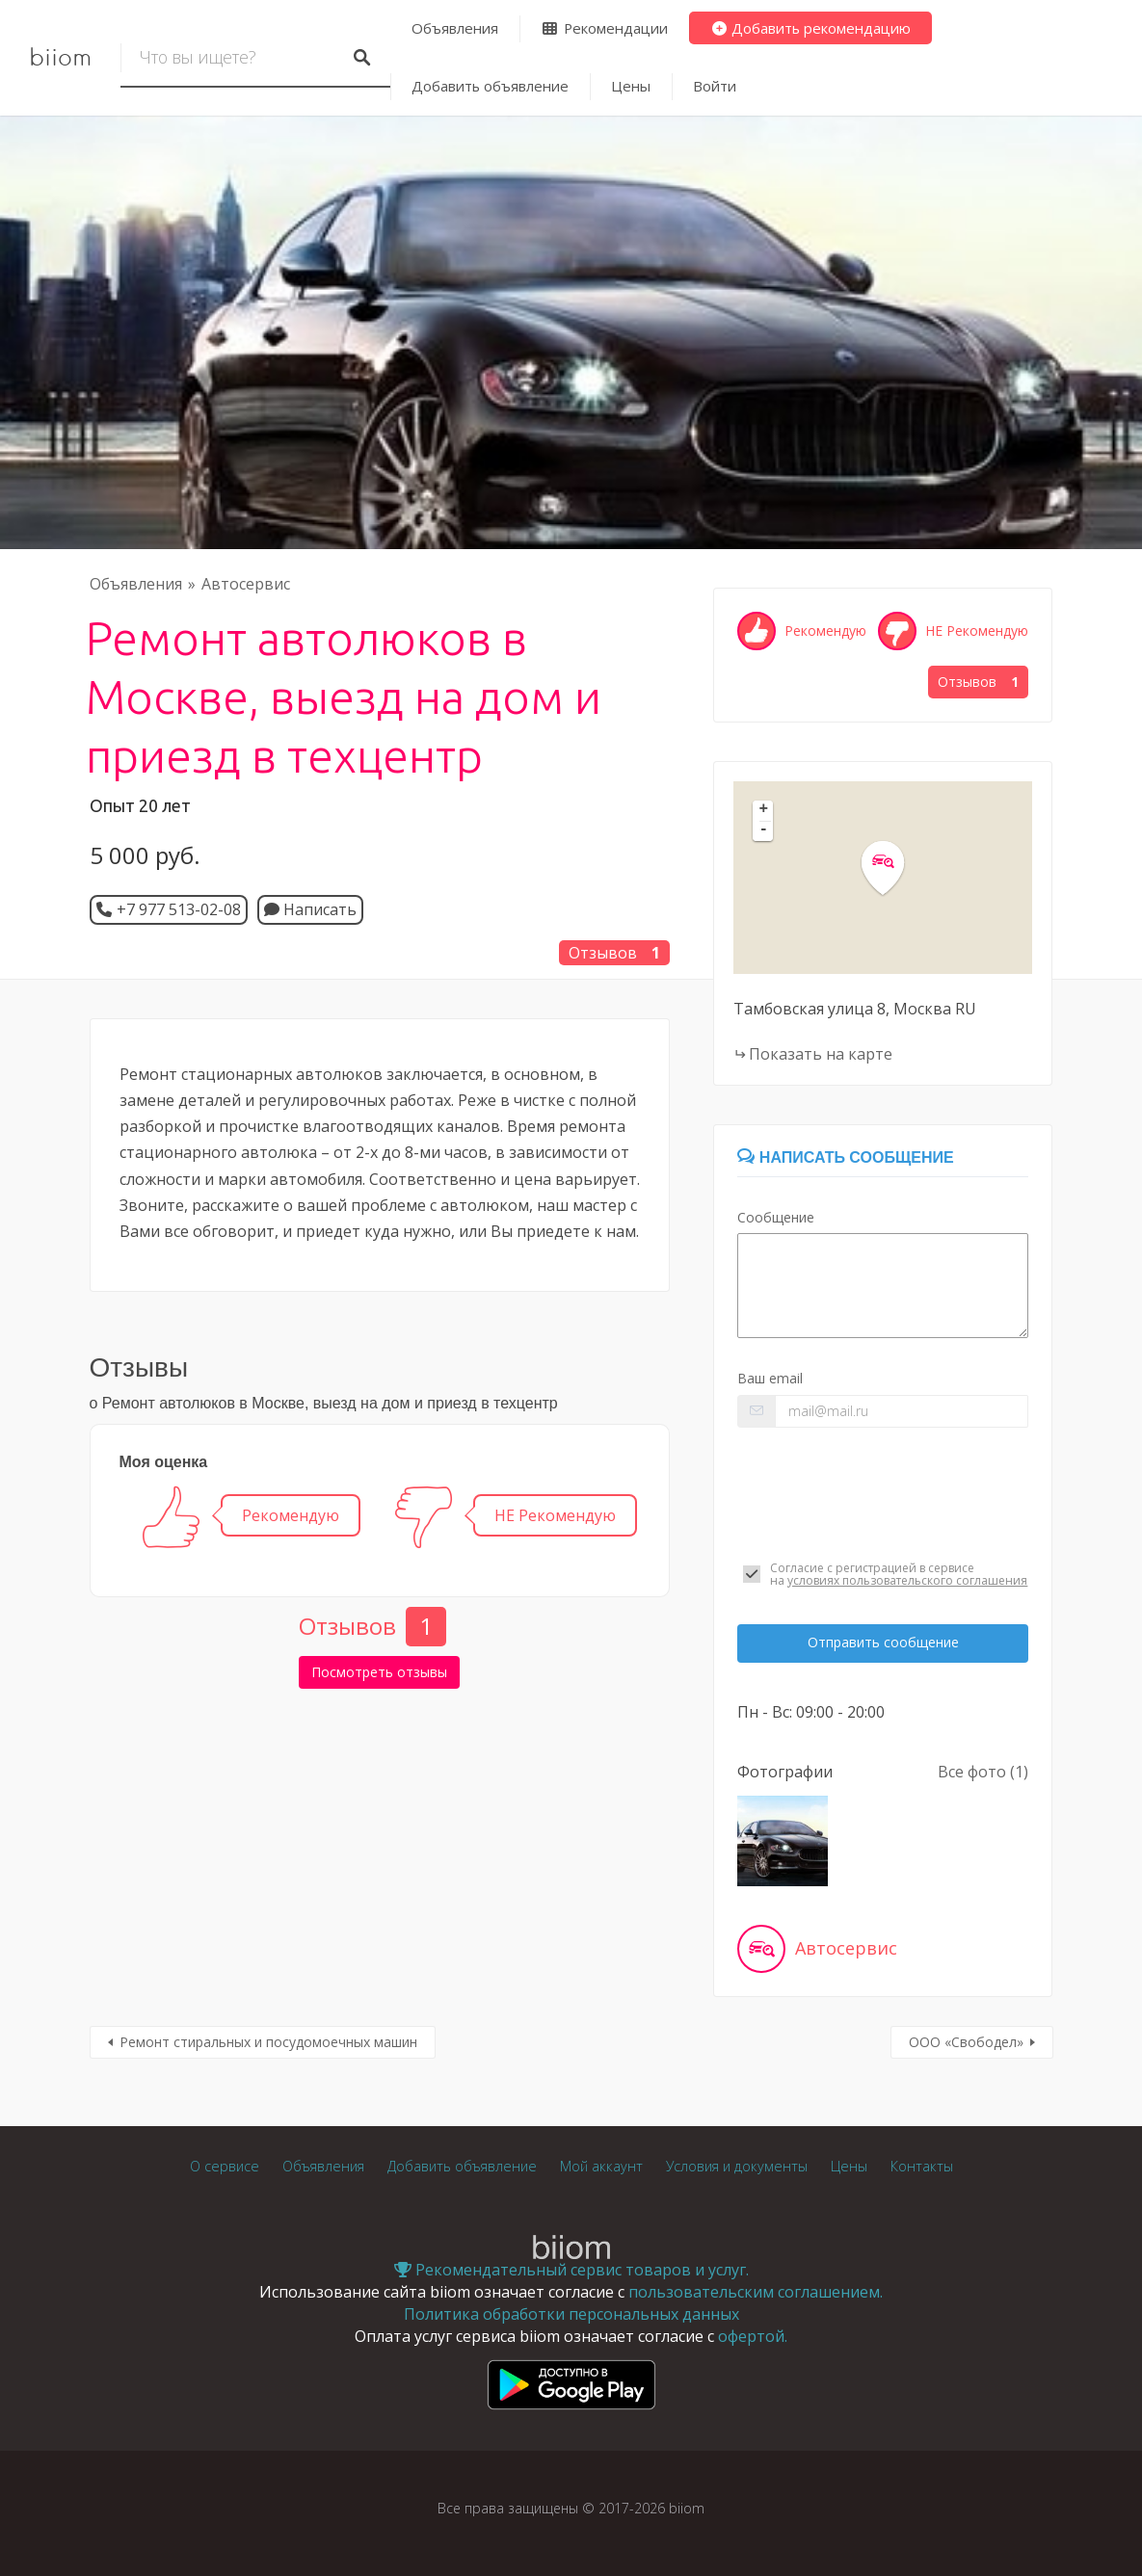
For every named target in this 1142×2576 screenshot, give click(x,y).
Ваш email (770, 1378)
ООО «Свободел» (966, 2042)
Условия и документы (737, 2166)
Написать (310, 909)
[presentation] (882, 1494)
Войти (714, 85)
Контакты (921, 2166)
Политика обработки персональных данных (571, 2314)
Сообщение (775, 1217)
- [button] (764, 830)
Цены (631, 85)
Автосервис (245, 583)
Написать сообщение (845, 1157)
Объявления (455, 28)
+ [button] (764, 810)
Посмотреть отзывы (379, 1672)
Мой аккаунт (601, 2166)
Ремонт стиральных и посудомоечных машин (268, 2042)
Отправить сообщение (883, 1642)
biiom (60, 57)
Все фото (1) (983, 1771)
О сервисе (224, 2166)
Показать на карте (820, 1054)
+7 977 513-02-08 (179, 909)
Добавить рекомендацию (811, 28)
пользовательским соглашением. (755, 2291)
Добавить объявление (490, 85)
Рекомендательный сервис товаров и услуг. (571, 2269)
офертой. (752, 2336)
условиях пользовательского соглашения (907, 1580)
